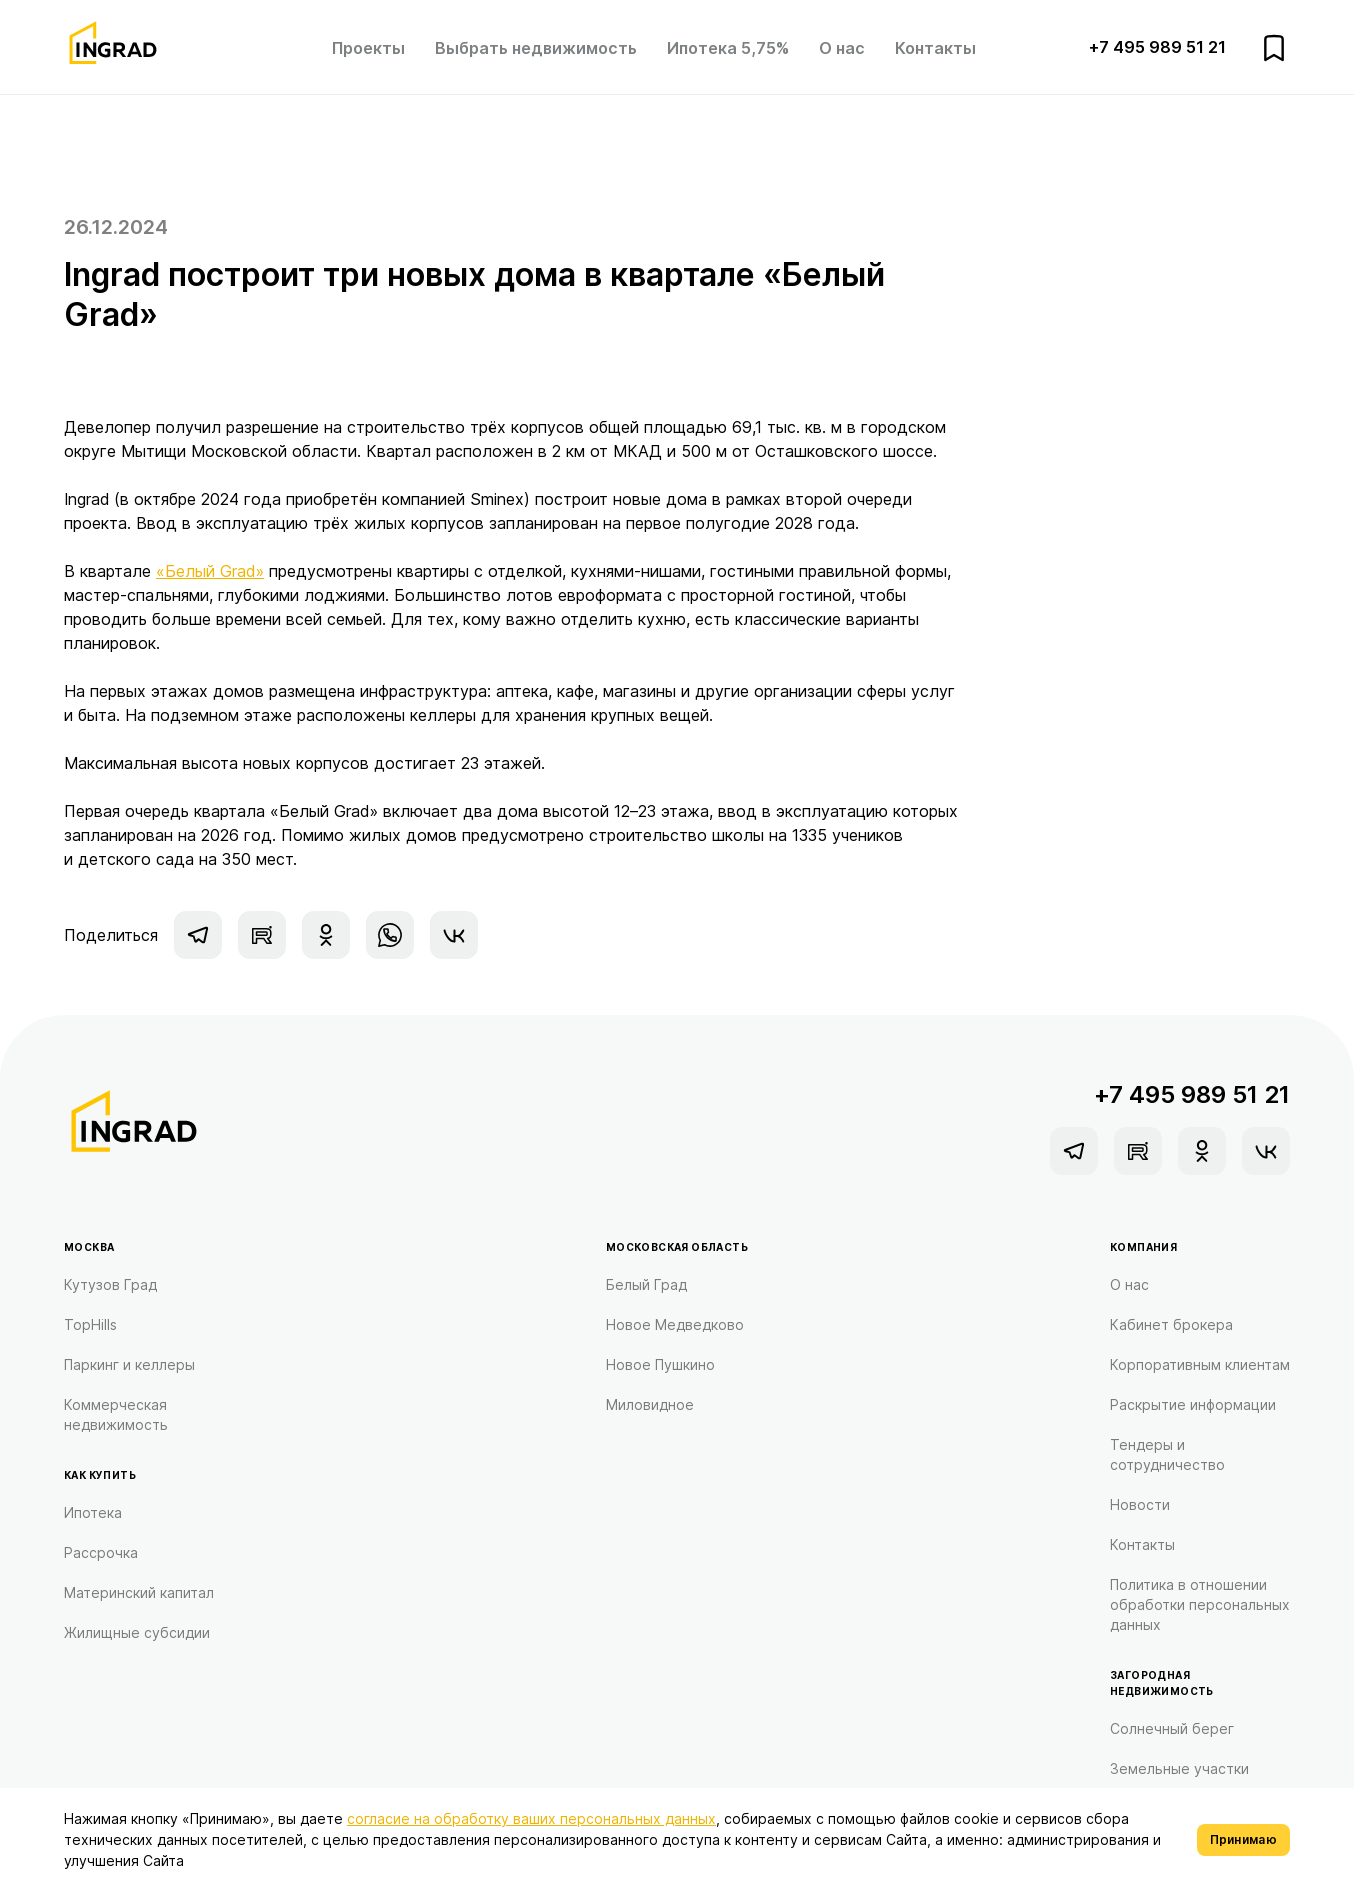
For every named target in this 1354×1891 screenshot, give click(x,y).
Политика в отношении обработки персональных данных (1200, 1604)
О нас (842, 48)
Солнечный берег (1172, 1728)
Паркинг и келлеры (129, 1364)
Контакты (935, 48)
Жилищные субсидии (137, 1632)
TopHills (90, 1324)
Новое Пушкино (660, 1364)
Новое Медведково (675, 1324)
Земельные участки (1179, 1768)
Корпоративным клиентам (1200, 1364)
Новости (1140, 1504)
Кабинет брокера (1171, 1324)
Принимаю (1243, 1839)
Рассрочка (101, 1552)
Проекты (368, 48)
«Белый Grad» (210, 571)
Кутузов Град (110, 1284)
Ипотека (93, 1512)
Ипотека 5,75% (728, 48)
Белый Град (646, 1284)
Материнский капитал (139, 1592)
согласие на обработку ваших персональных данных (531, 1818)
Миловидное (650, 1404)
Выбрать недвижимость (536, 48)
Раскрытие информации (1193, 1404)
